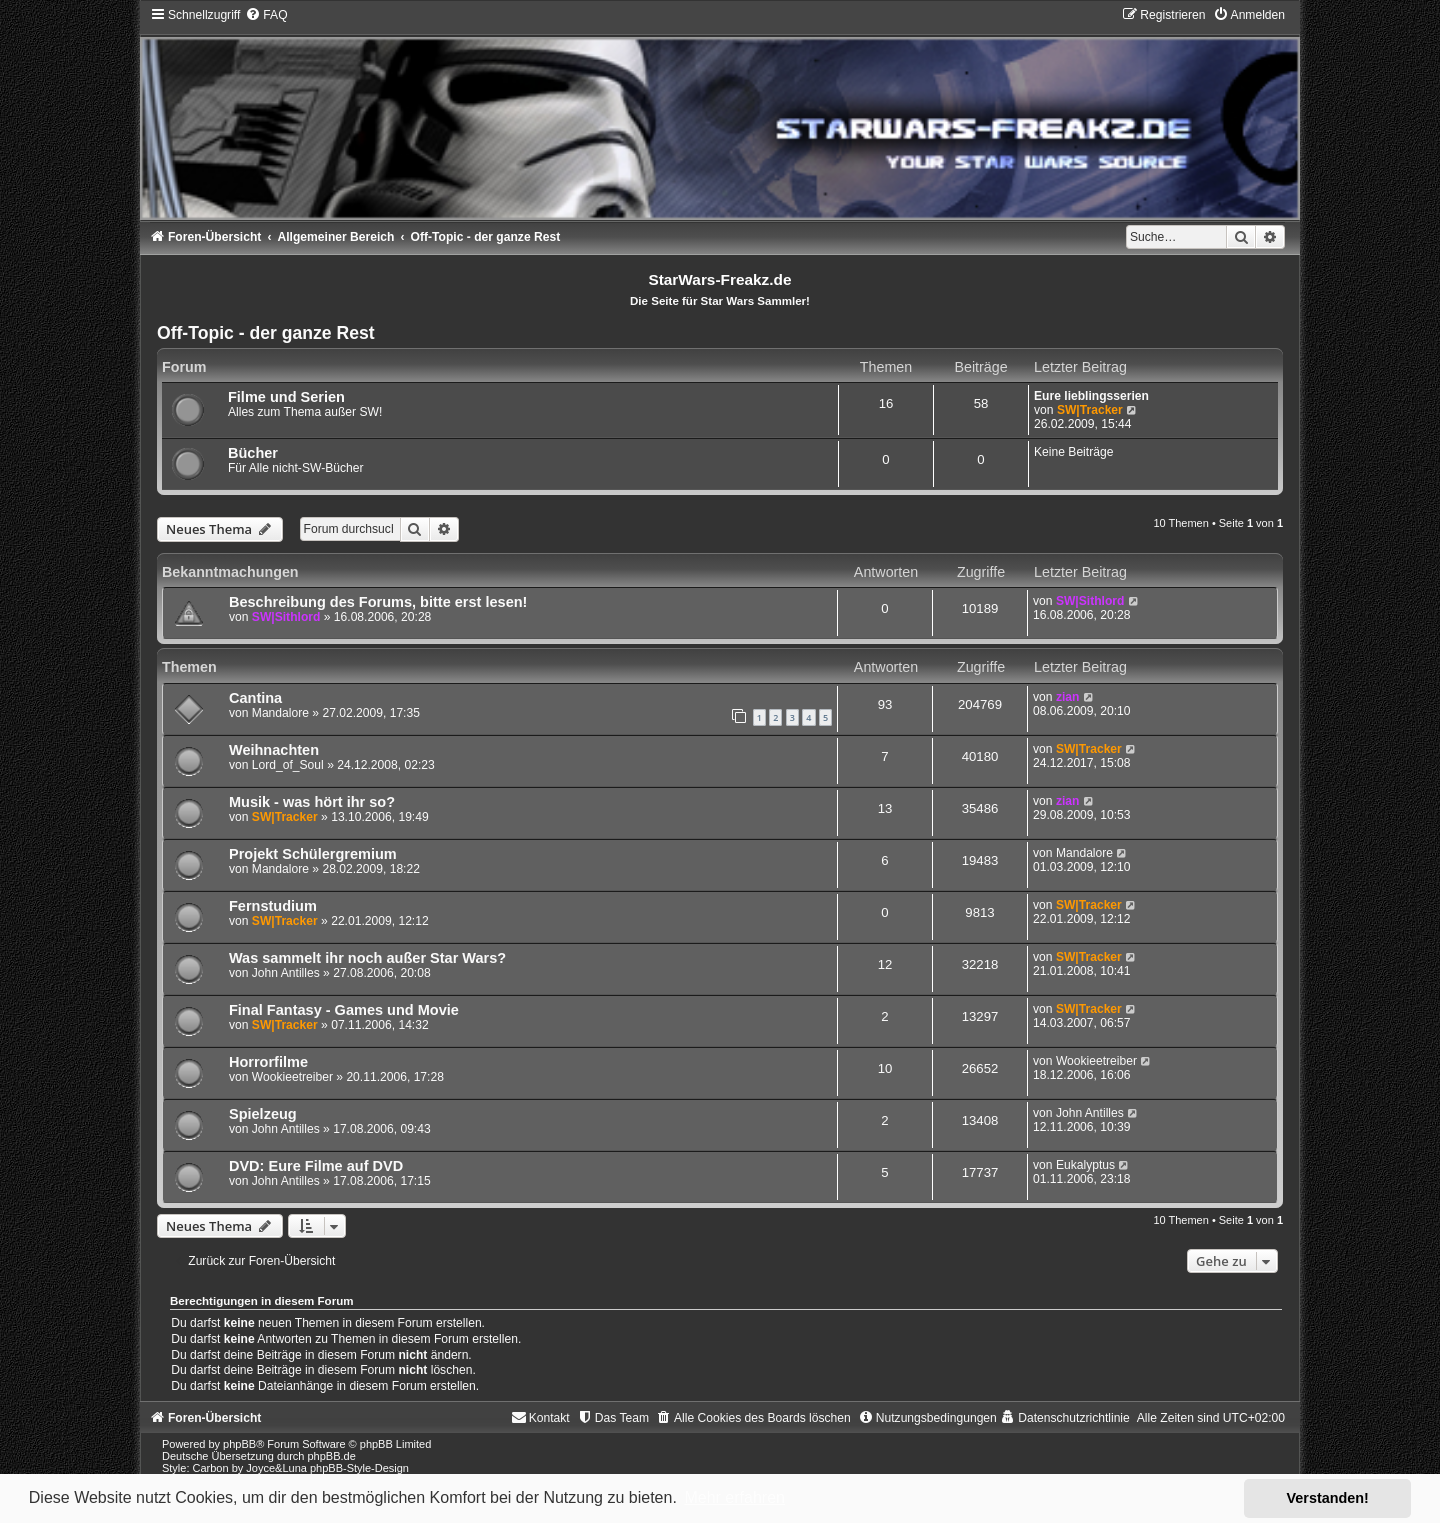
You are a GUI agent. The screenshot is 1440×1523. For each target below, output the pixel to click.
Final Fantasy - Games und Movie (344, 1010)
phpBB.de (331, 1456)
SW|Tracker (1090, 410)
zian (1068, 697)
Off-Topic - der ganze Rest (266, 333)
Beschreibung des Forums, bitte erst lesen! (378, 602)
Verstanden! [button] (1328, 1498)
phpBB (239, 1444)
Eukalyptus (1085, 1165)
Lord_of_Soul (288, 765)
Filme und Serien (286, 397)
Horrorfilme (268, 1062)
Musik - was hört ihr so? (312, 802)
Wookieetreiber (292, 1077)
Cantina (255, 698)
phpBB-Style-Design (359, 1468)
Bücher (253, 453)
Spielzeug (263, 1114)
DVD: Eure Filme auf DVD (316, 1166)
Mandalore (280, 713)
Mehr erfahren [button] (734, 1497)
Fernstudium (273, 906)
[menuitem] (266, 15)
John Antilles (286, 973)
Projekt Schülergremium (313, 854)
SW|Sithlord (286, 617)
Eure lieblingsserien (1091, 396)
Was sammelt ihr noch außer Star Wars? (367, 958)
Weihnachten (274, 750)
